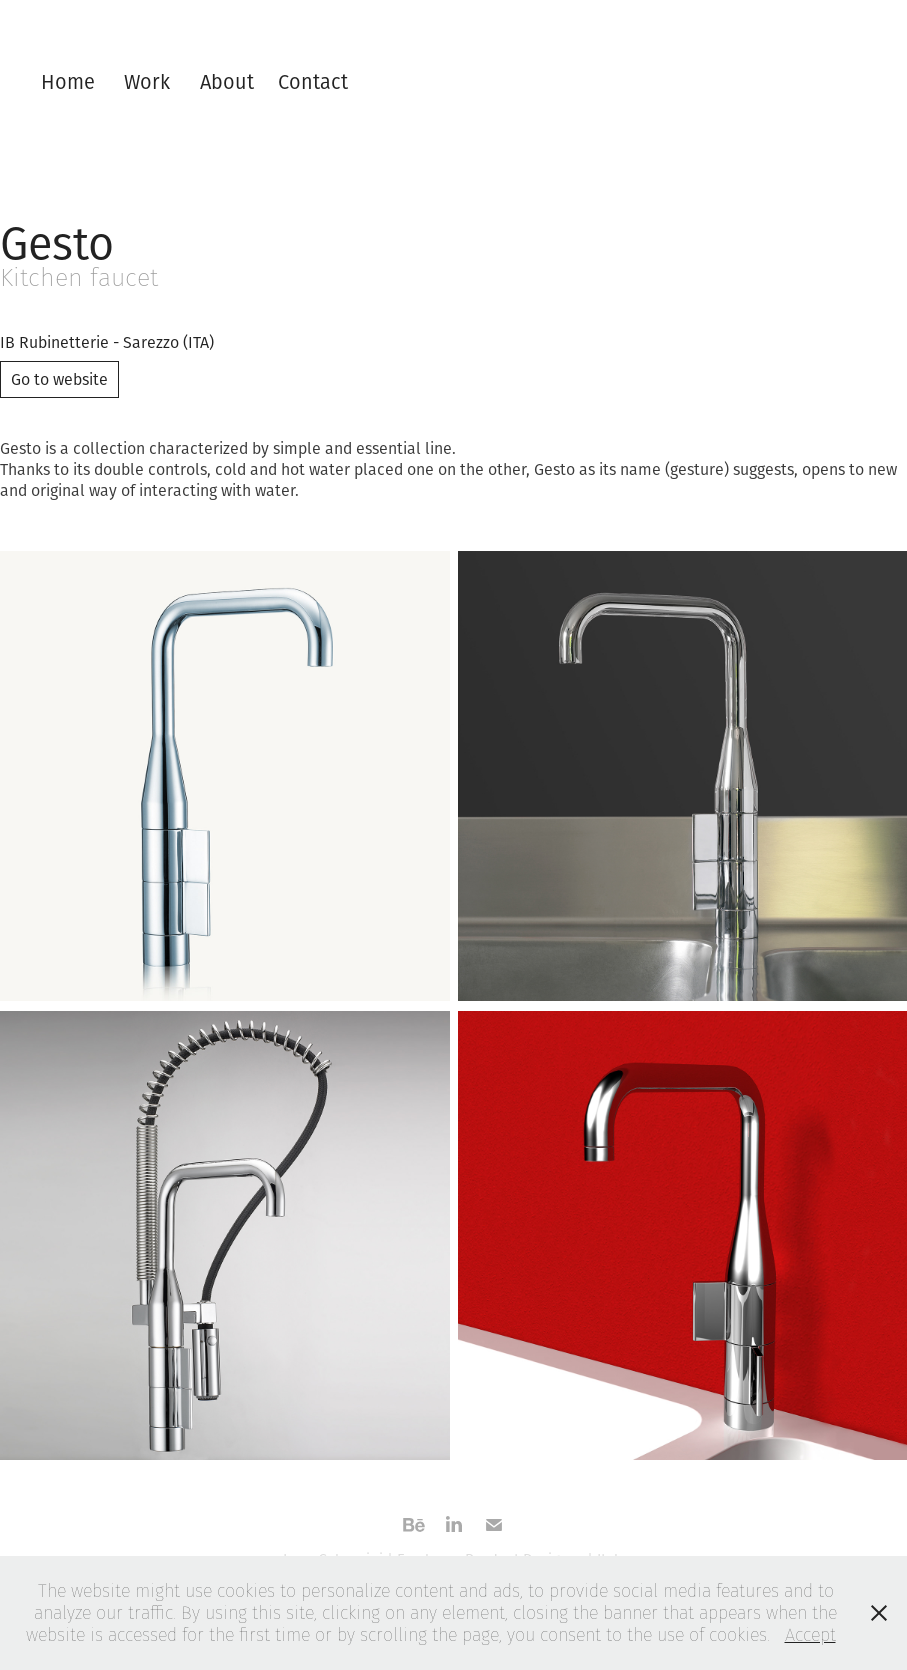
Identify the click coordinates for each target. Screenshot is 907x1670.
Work (147, 81)
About (227, 81)
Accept (810, 1634)
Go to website (59, 379)
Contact (313, 81)
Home (68, 81)
